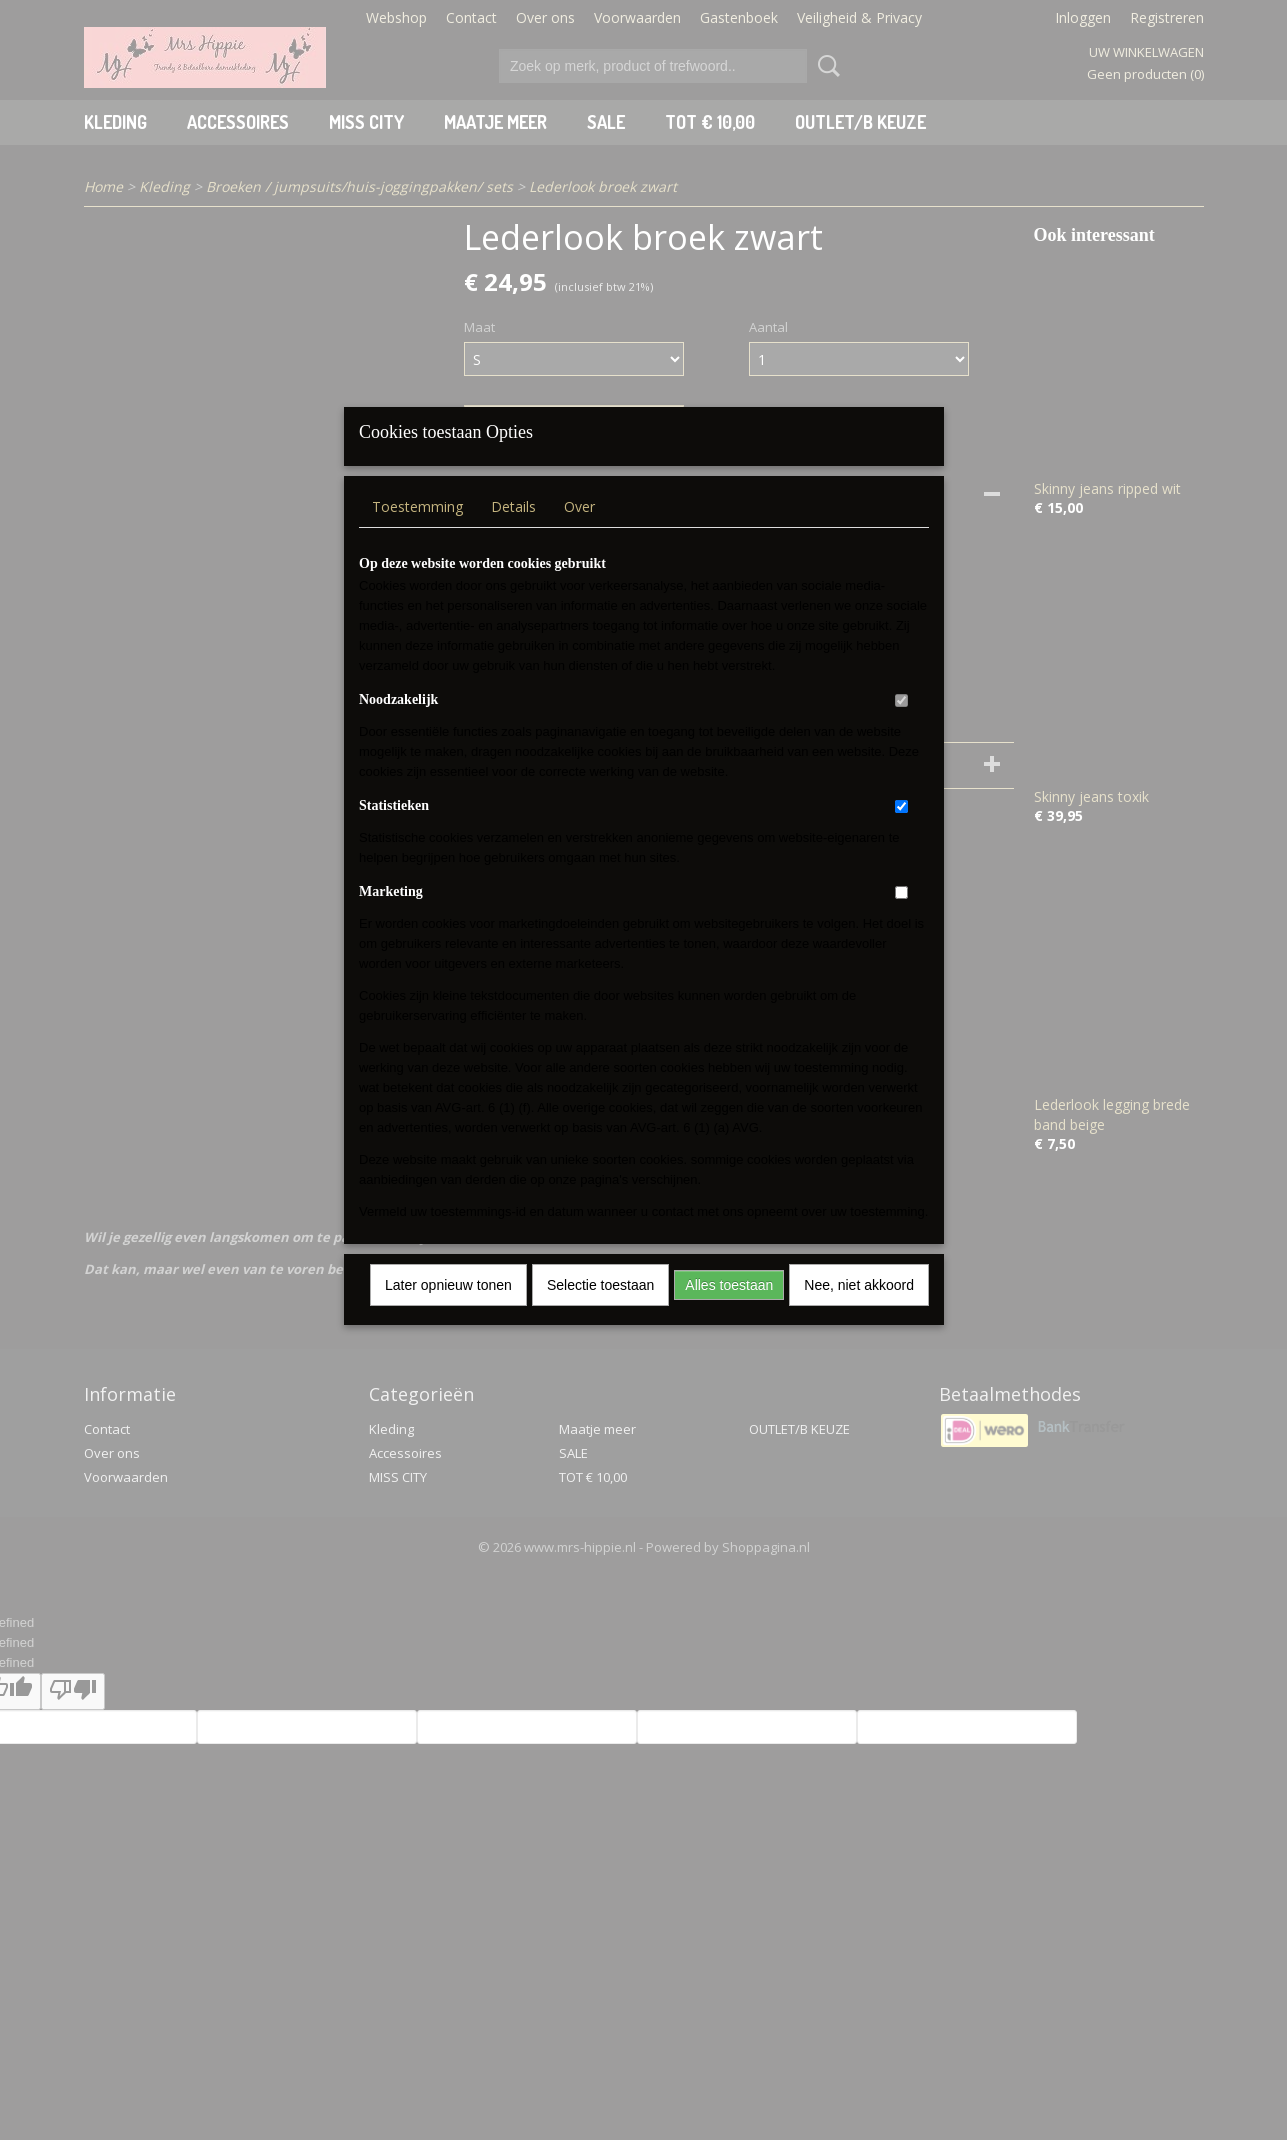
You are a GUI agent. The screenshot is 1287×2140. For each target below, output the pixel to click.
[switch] (901, 726)
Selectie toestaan (600, 1311)
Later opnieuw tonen (448, 1311)
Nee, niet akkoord (859, 1311)
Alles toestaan (729, 1311)
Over (579, 532)
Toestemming (417, 532)
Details (513, 532)
